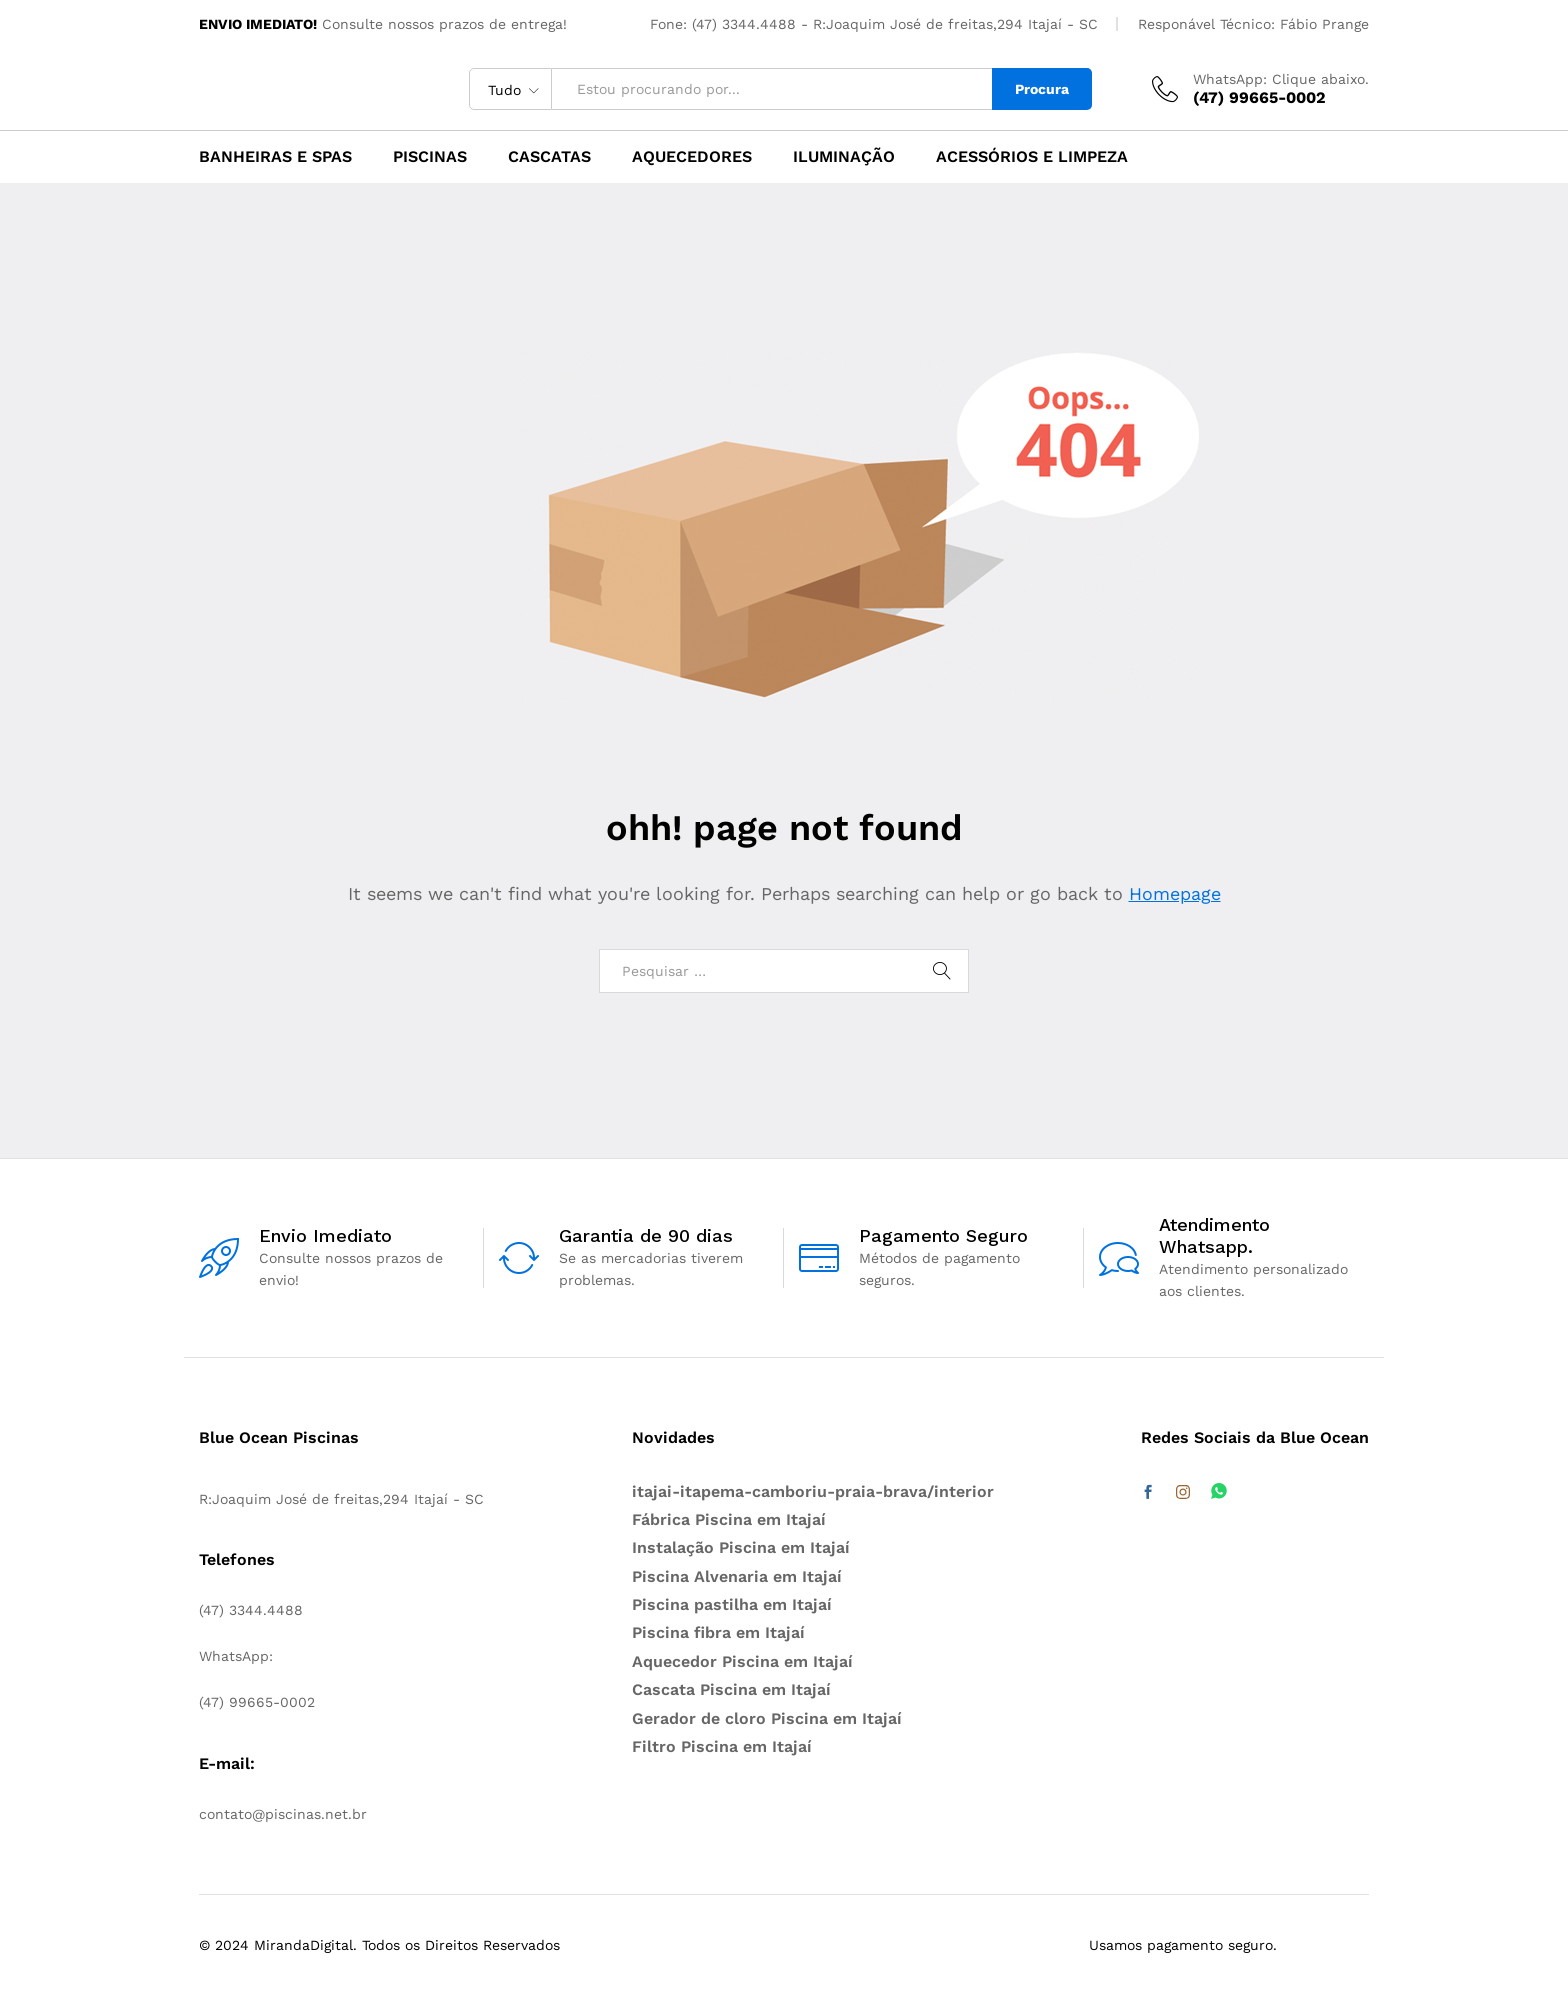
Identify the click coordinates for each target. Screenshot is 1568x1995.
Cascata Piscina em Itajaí (731, 1689)
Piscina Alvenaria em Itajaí (737, 1576)
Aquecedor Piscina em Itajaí (742, 1661)
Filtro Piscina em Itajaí (722, 1746)
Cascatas (549, 157)
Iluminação (844, 157)
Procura (1042, 89)
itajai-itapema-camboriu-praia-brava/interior (813, 1491)
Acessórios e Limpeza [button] (1032, 157)
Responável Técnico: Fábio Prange (1253, 24)
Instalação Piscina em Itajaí (741, 1547)
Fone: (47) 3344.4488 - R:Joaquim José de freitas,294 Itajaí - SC (874, 24)
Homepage (1175, 893)
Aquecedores (692, 157)
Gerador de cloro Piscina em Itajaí (767, 1718)
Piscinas (430, 157)
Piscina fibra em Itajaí (718, 1632)
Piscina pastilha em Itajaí (732, 1604)
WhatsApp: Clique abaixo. (1281, 79)
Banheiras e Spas (275, 157)
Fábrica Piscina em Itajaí (729, 1519)
